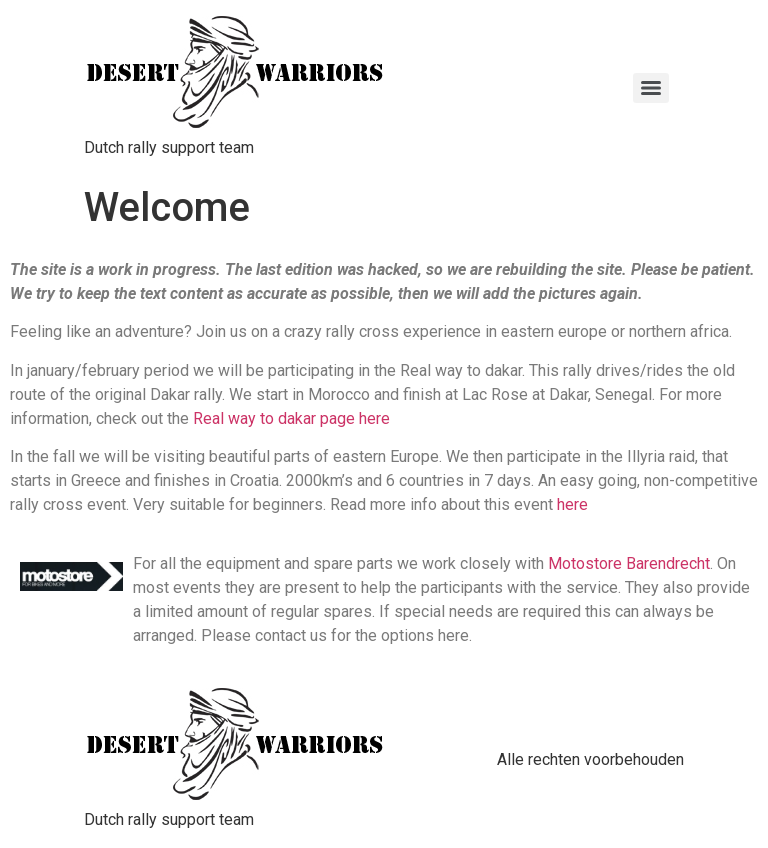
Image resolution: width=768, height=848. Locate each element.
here (572, 504)
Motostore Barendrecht (629, 563)
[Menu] (651, 88)
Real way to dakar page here (291, 418)
